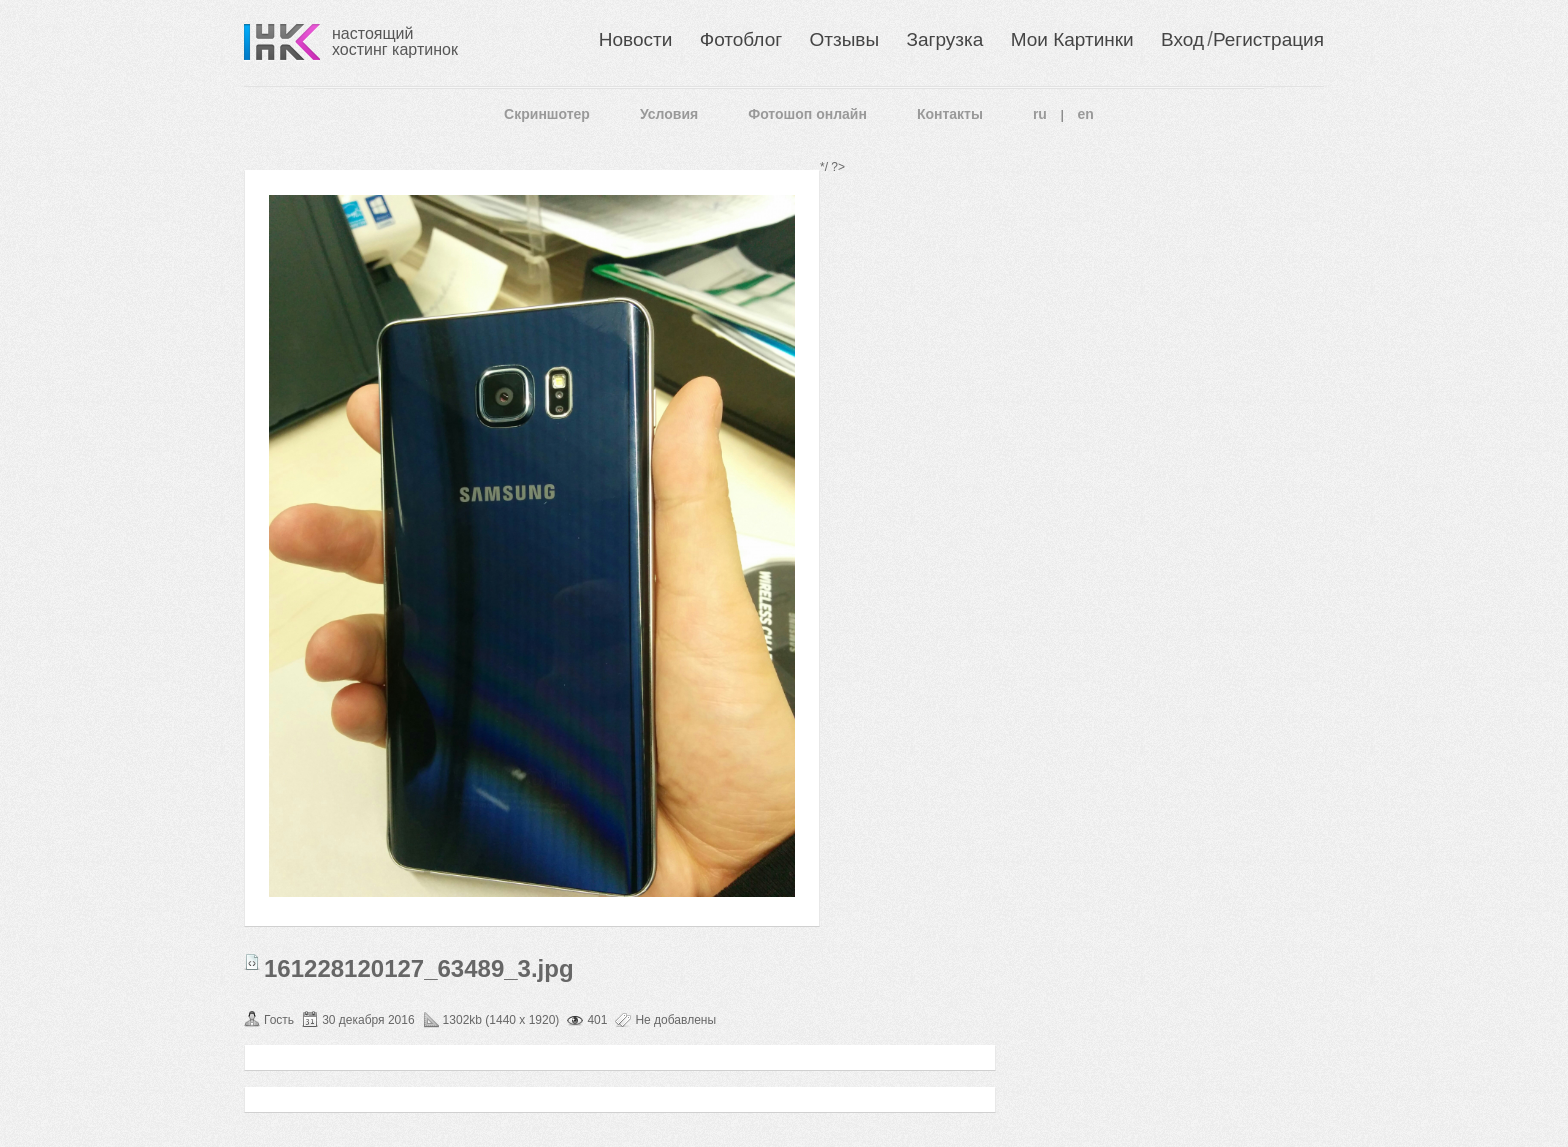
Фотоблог (741, 39)
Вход (1182, 39)
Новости (636, 39)
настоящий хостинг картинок (395, 41)
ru (1040, 114)
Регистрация (1268, 39)
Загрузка (944, 39)
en (1086, 114)
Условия (669, 114)
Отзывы (845, 39)
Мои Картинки (1072, 39)
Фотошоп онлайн (807, 114)
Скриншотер (547, 114)
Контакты (950, 114)
